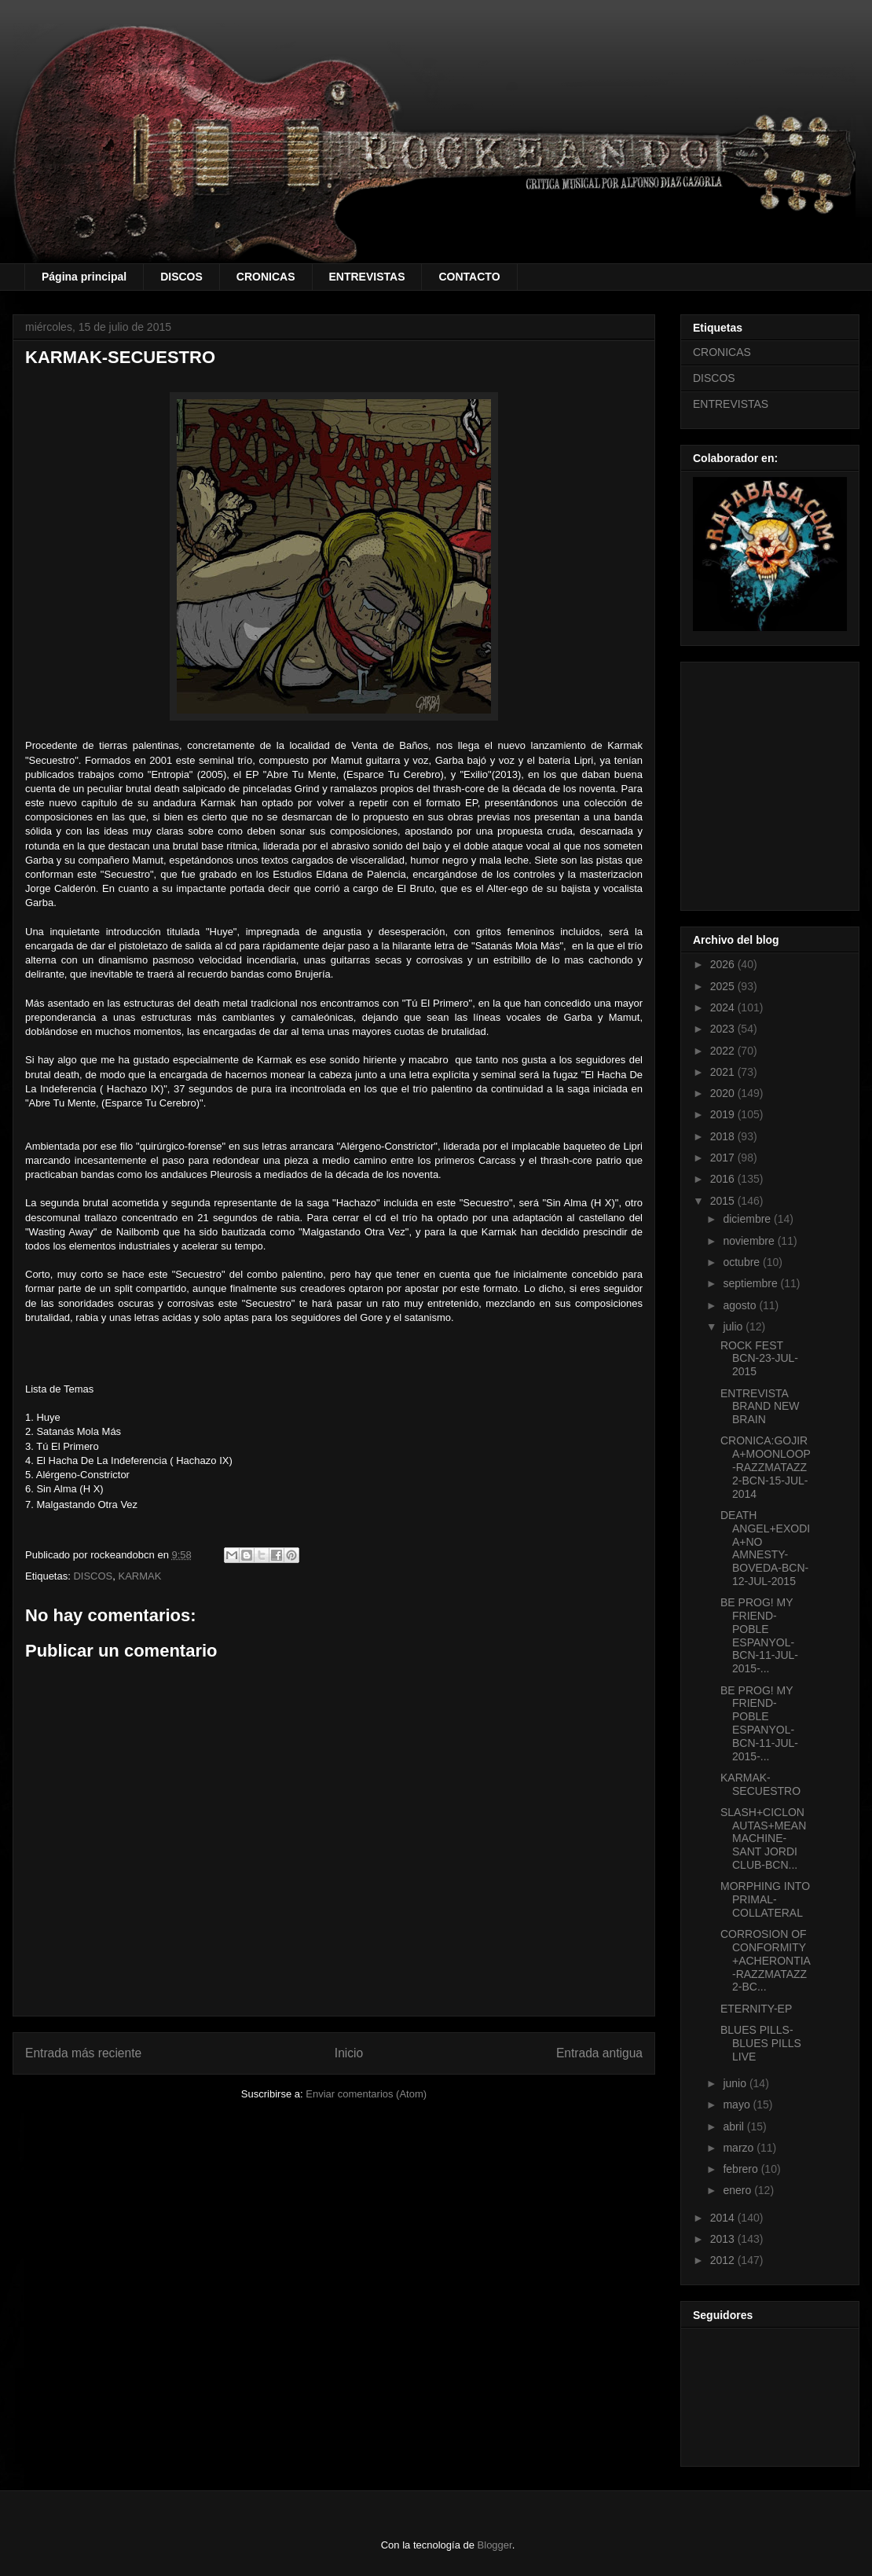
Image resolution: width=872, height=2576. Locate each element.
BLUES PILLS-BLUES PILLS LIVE (760, 2043)
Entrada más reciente (83, 2053)
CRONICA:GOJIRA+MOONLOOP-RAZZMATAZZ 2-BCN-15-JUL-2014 (765, 1466)
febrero (741, 2169)
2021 (724, 1072)
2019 (724, 1114)
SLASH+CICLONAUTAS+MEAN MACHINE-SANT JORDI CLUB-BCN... (763, 1838)
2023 (724, 1028)
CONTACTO (469, 276)
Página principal (84, 276)
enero (738, 2190)
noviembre (750, 1241)
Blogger (495, 2545)
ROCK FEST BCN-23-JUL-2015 (759, 1358)
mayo (738, 2104)
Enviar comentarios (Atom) (366, 2094)
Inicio (349, 2053)
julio (734, 1326)
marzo (740, 2147)
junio (736, 2083)
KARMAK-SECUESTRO (760, 1784)
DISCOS (181, 276)
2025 (724, 986)
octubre (743, 1262)
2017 (724, 1157)
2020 (724, 1093)
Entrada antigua (599, 2053)
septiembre (751, 1283)
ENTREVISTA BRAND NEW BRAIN (760, 1406)
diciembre (748, 1219)
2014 (724, 2217)
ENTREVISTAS (367, 276)
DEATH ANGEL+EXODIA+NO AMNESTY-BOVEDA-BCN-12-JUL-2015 (765, 1548)
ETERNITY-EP (756, 2008)
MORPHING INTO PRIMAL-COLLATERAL (765, 1899)
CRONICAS (265, 276)
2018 (724, 1136)
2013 (724, 2239)
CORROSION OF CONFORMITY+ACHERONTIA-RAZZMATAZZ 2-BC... (765, 1960)
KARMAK (140, 1576)
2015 (724, 1200)
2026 (724, 964)
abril (734, 2126)
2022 (724, 1050)
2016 (724, 1178)
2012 (724, 2260)
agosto (741, 1305)
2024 (724, 1007)
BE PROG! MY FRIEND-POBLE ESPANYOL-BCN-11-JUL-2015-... (759, 1635)
